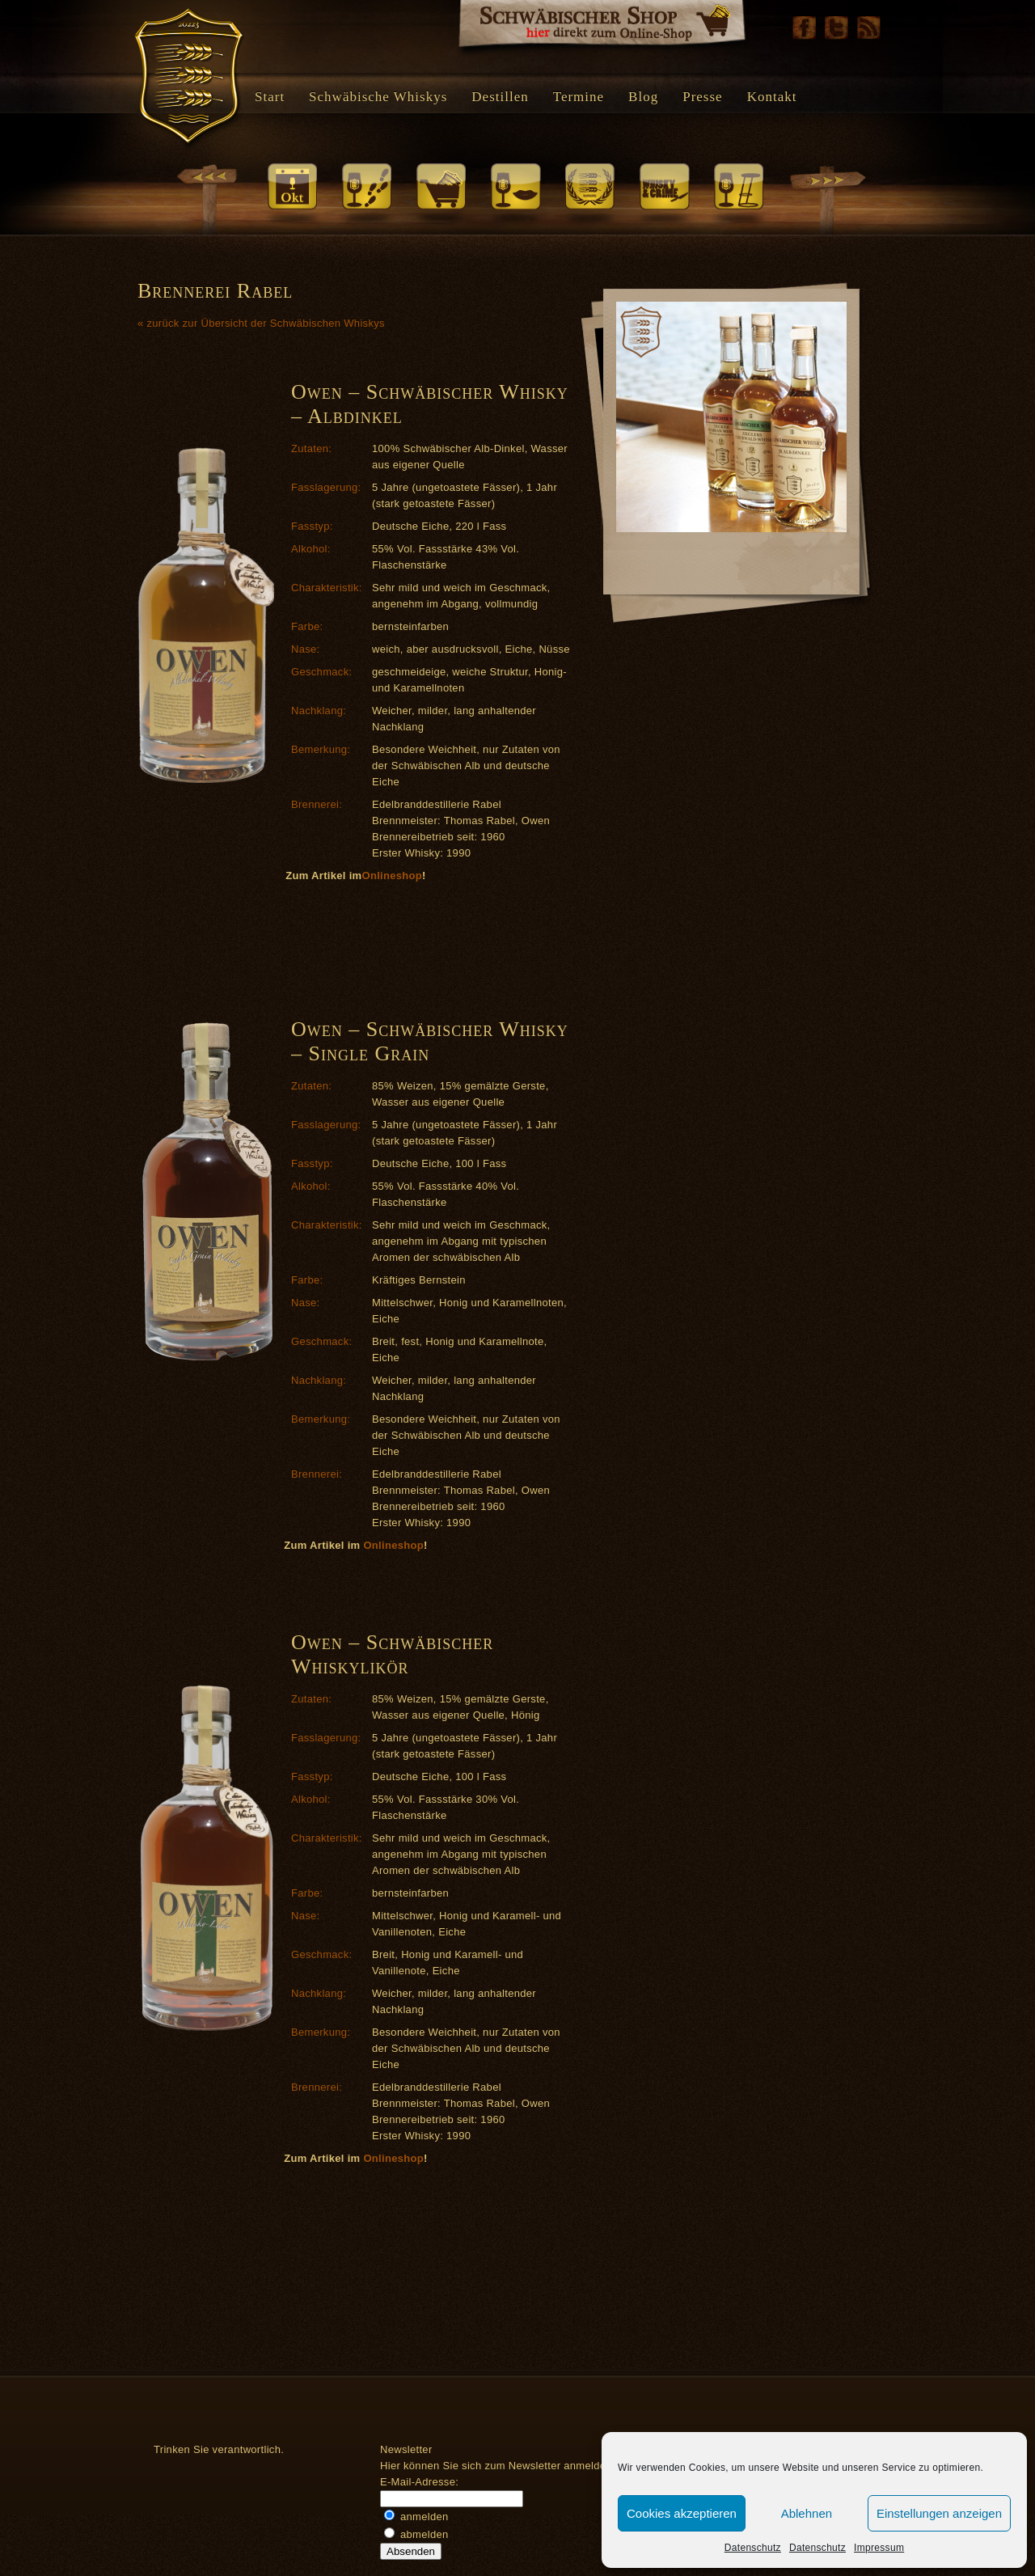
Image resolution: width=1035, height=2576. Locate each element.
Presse (702, 96)
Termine (578, 96)
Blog (643, 96)
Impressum (879, 2547)
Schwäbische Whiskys (378, 96)
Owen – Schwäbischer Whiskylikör (392, 1654)
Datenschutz (752, 2547)
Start (270, 96)
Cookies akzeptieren (682, 2513)
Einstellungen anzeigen (939, 2513)
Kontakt (772, 96)
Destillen (499, 96)
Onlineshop (391, 875)
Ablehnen (806, 2513)
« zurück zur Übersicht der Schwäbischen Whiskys (261, 323)
